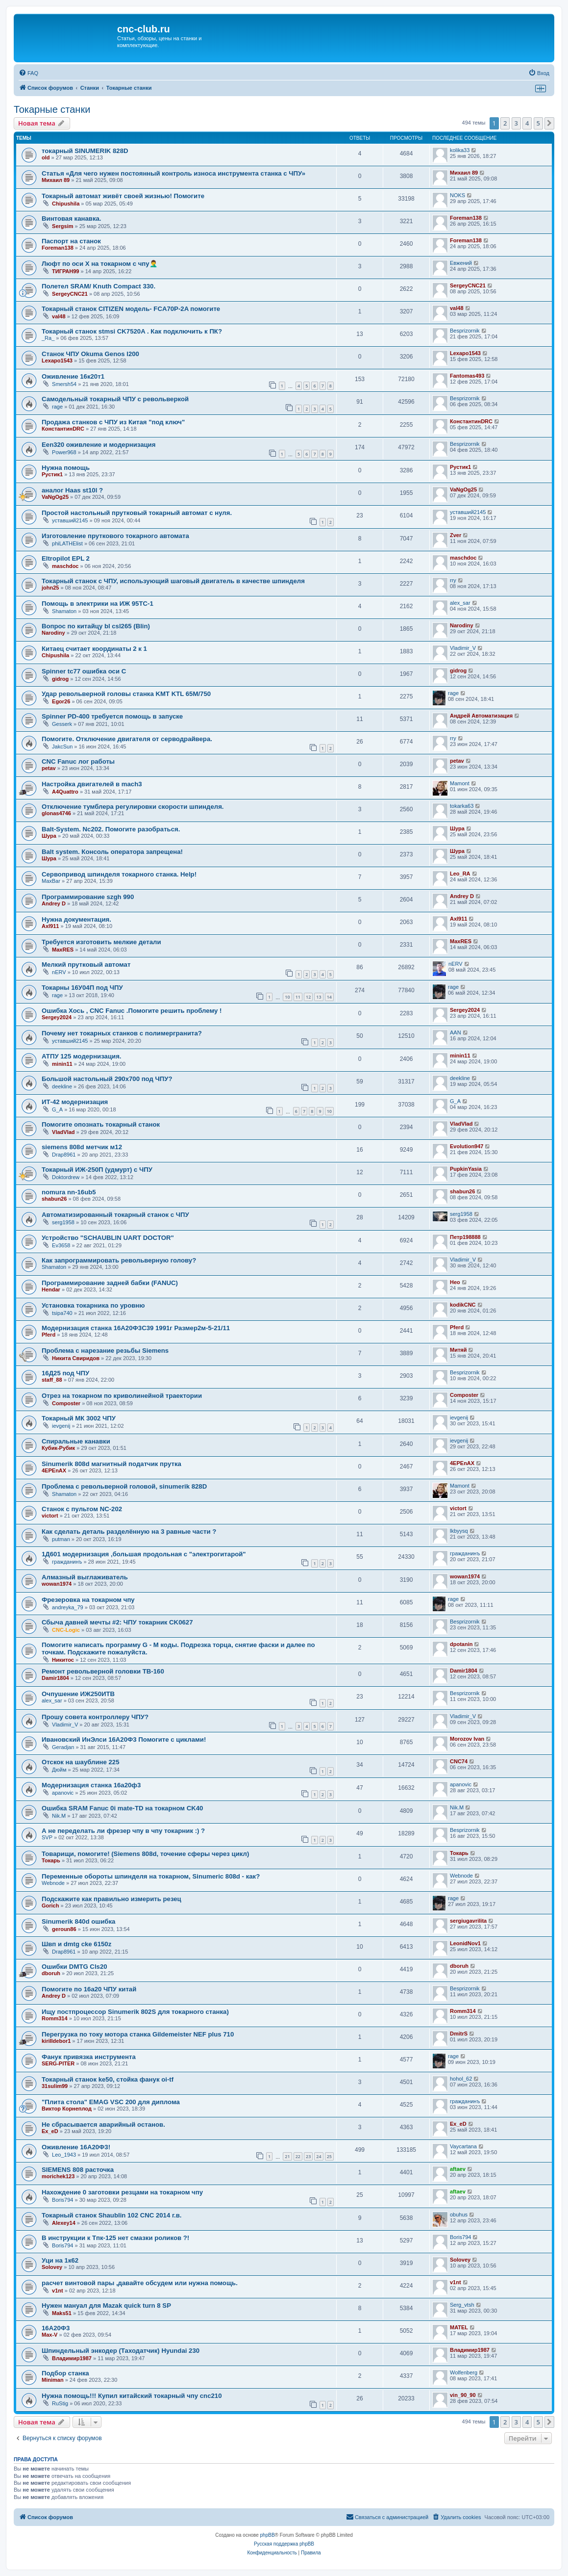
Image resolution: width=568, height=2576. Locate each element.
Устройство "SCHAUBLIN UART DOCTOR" (108, 1237)
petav (49, 768)
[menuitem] (28, 73)
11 (298, 997)
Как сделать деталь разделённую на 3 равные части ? (129, 1531)
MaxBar (51, 881)
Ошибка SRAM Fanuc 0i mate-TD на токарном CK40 (122, 1808)
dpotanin (461, 1644)
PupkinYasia (466, 1169)
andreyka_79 (67, 1607)
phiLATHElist (67, 543)
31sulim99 (55, 2086)
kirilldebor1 (56, 2041)
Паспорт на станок (71, 241)
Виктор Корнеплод (67, 2109)
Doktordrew (65, 1177)
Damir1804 (55, 1678)
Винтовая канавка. (71, 218)
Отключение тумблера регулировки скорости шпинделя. (133, 806)
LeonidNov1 (465, 1943)
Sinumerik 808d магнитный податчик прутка (111, 1464)
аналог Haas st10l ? (72, 490)
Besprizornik (465, 331)
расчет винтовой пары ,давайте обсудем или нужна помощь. (140, 2283)
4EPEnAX (54, 1470)
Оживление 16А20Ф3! (76, 2147)
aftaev (458, 2169)
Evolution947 (466, 1146)
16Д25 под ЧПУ (65, 1373)
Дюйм (59, 1770)
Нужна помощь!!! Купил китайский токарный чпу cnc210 (132, 2395)
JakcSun (62, 746)
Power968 (64, 452)
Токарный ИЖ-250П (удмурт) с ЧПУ (97, 1169)
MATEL (459, 2327)
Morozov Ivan (467, 1739)
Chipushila (65, 203)
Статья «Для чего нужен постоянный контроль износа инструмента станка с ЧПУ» (173, 173)
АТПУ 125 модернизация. (82, 1056)
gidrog (60, 679)
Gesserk (62, 724)
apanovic (63, 1793)
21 (287, 2156)
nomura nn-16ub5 (69, 1192)
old (46, 157)
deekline (62, 1086)
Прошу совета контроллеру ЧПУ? (95, 1717)
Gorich (50, 1905)
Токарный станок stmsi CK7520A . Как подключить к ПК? (132, 331)
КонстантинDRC (63, 429)
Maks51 (62, 2313)
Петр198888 (465, 1237)
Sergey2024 (57, 1017)
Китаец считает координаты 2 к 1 (94, 648)
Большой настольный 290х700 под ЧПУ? (107, 1078)
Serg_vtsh (462, 2305)
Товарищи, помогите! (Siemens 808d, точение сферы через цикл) (145, 1853)
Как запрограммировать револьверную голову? (119, 1260)
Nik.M (59, 1816)
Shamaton (64, 611)
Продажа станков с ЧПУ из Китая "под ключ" (113, 422)
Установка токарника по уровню (93, 1305)
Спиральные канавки (76, 1441)
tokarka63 (461, 806)
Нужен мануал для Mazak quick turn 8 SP (106, 2305)
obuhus (459, 2214)
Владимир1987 (72, 2358)
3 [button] (516, 123)
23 (308, 2156)
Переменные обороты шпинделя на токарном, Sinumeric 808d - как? (151, 1876)
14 (329, 997)
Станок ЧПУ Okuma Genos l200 (90, 354)
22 (298, 2156)
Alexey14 (63, 2223)
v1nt (57, 2290)
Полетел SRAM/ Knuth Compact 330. (98, 286)
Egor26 (61, 701)
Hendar (51, 1289)
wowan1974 (57, 1584)
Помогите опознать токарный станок (101, 1124)
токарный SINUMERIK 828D (85, 151)
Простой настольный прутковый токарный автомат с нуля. (137, 512)
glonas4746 (56, 813)
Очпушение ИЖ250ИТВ (78, 1694)
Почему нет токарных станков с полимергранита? (122, 1033)
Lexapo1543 (57, 360)
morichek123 (58, 2176)
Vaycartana (463, 2146)
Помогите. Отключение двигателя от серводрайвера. (127, 739)
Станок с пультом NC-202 (82, 1509)
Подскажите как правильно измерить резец (111, 1899)
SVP (47, 1837)
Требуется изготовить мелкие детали (101, 942)
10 (287, 997)
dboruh (51, 1973)
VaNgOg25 (55, 497)
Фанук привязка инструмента (89, 2057)
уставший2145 (70, 520)
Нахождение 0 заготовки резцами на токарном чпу (122, 2192)
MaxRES (63, 950)
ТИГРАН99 (65, 271)
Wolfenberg (463, 2372)
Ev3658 (61, 1245)
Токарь (51, 1860)
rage (57, 407)
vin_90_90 (463, 2395)
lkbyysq (459, 1531)
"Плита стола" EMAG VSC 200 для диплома (111, 2102)
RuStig (60, 2403)
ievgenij (61, 1426)
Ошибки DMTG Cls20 (74, 1966)
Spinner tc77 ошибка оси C (84, 671)
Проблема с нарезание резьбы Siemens (105, 1350)
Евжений (461, 263)
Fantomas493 (467, 376)
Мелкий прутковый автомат (86, 964)
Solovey (52, 2267)
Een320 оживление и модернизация (98, 444)
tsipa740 (62, 1313)
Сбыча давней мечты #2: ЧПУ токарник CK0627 (117, 1622)
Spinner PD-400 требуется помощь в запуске (112, 716)
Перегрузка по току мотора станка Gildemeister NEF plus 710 (138, 2034)
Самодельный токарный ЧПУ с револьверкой (115, 399)
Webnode (53, 1883)
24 (318, 2156)
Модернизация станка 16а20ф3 (91, 1785)
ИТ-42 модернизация (75, 1102)
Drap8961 (63, 1155)
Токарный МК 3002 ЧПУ (79, 1418)
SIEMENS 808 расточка (78, 2169)
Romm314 (55, 2018)
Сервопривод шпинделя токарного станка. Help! (119, 874)
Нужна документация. (76, 919)
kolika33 (459, 150)
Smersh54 (64, 384)
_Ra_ (48, 338)
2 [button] (505, 123)
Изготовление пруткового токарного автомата (115, 536)
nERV (59, 972)
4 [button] (527, 123)
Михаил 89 (56, 180)
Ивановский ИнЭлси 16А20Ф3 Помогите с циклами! (124, 1739)
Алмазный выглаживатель (85, 1577)
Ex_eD (50, 2131)
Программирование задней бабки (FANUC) (110, 1283)
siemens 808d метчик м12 (82, 1147)
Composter (66, 1403)
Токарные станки (52, 109)
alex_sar (460, 603)
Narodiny (53, 633)
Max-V (49, 2335)
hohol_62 (461, 2079)
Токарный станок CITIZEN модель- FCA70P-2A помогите (131, 308)
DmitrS (459, 2033)
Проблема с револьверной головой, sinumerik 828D (124, 1486)
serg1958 (63, 1222)
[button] (549, 123)
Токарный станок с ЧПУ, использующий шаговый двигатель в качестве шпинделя (173, 581)
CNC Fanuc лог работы (78, 761)
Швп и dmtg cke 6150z (76, 1944)
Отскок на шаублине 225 (81, 1762)
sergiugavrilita (468, 1921)
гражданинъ (67, 1562)
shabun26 (54, 1199)
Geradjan (63, 1747)
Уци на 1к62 (60, 2260)
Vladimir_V (463, 648)
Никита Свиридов (75, 1358)
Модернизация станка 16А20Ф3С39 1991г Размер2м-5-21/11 (136, 1328)
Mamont (459, 783)
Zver (455, 535)
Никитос (63, 1660)
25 (329, 2156)
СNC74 (459, 1761)
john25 (50, 588)
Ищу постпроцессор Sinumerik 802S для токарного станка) (135, 2011)
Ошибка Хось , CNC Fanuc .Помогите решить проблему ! (132, 1010)
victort (50, 1516)
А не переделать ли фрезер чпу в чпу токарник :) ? (123, 1830)
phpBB (267, 2535)
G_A (57, 1109)
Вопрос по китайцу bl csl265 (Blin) (96, 626)
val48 (59, 316)
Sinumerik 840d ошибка (78, 1921)
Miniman (53, 2380)
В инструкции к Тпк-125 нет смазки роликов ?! (115, 2237)
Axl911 (50, 926)
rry (453, 580)
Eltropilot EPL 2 (66, 558)
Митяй (458, 1350)
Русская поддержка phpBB (284, 2544)
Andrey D (54, 903)
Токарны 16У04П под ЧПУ (82, 987)
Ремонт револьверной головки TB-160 (103, 1671)
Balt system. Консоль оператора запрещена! (112, 851)
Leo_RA (460, 873)
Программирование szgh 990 (88, 897)
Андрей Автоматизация (481, 716)
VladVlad (63, 1132)
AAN (455, 1032)
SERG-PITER (58, 2063)
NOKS (457, 195)
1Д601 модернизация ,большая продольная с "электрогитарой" (144, 1554)
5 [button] (538, 123)
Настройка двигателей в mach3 (92, 784)
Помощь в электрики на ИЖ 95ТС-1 (97, 603)
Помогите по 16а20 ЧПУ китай (89, 1989)
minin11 (62, 1064)
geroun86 (64, 1929)
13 (318, 997)
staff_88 (52, 1380)
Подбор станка (65, 2373)
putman (61, 1539)
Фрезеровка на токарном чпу (88, 1599)
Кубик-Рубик (58, 1448)
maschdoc (65, 566)
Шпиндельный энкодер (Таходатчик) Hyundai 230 (120, 2350)
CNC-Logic (66, 1630)
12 (308, 997)
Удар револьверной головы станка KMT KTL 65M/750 (126, 693)
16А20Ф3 (56, 2328)
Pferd (48, 1335)
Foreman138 (466, 218)
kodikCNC (463, 1305)
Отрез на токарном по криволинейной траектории (122, 1395)
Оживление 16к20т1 (73, 376)
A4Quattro (65, 792)
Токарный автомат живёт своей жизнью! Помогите (123, 196)
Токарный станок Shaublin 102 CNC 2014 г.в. (112, 2215)
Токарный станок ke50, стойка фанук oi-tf (107, 2079)
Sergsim (62, 226)
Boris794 (62, 2200)
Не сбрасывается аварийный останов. (103, 2124)
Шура (49, 836)
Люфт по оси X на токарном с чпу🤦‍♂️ (99, 263)
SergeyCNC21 (70, 294)
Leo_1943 (64, 2155)
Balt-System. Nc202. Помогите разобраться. (111, 829)
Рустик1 (52, 474)
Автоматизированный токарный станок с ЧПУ (115, 1214)
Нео (455, 1282)
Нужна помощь (66, 467)
